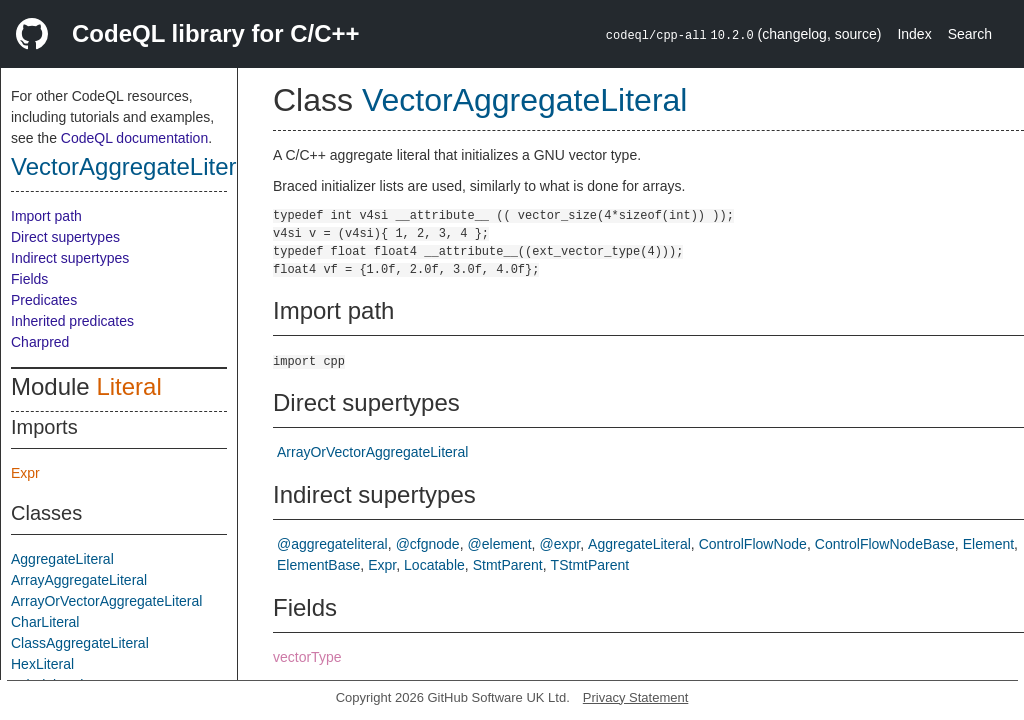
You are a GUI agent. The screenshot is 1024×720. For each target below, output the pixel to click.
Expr (25, 473)
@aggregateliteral (332, 544)
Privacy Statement (636, 697)
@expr (559, 544)
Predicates (44, 300)
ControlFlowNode (753, 544)
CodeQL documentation (134, 138)
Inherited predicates (72, 321)
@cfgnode (428, 544)
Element (988, 544)
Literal (128, 386)
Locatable (434, 565)
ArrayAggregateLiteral (79, 580)
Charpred (40, 342)
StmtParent (508, 565)
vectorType (307, 657)
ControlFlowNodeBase (885, 544)
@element (500, 544)
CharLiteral (45, 622)
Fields (29, 279)
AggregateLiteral (62, 559)
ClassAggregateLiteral (80, 643)
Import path (46, 216)
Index (914, 34)
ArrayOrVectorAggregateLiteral (106, 601)
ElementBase (318, 565)
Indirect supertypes (70, 258)
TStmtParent (590, 565)
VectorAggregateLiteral (133, 166)
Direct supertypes (65, 237)
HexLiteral (42, 664)
